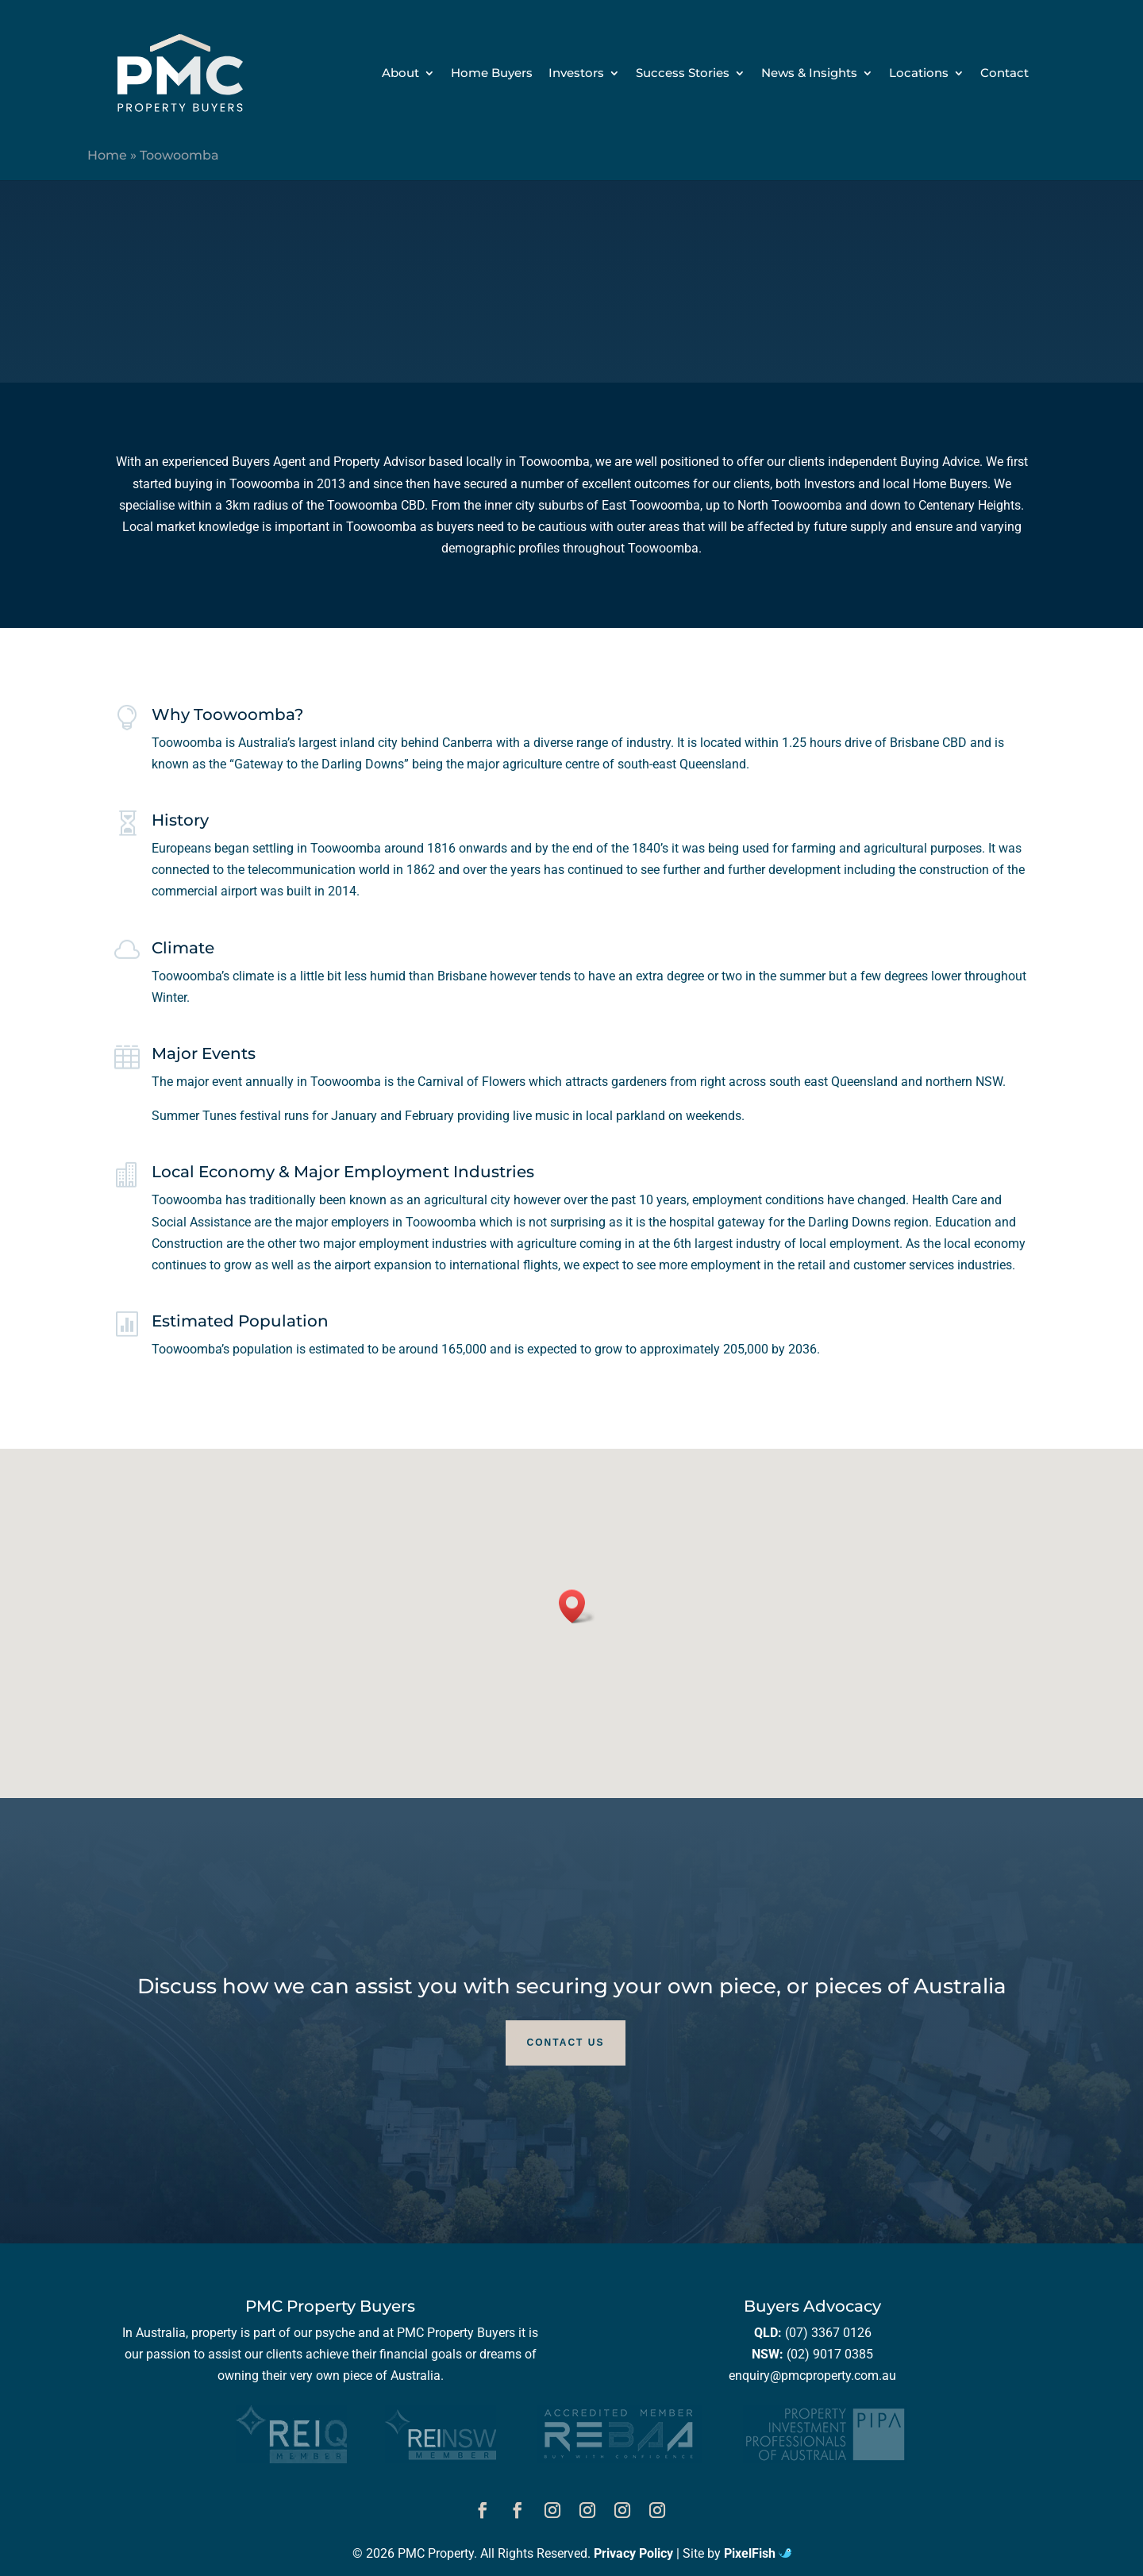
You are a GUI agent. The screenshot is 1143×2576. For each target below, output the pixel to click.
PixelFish (757, 2553)
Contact (1004, 73)
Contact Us (566, 2042)
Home (107, 155)
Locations (919, 73)
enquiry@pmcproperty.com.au (812, 2375)
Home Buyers (492, 73)
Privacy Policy (633, 2553)
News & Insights (809, 73)
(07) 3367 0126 (828, 2332)
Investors (576, 73)
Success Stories (682, 73)
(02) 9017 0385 (830, 2354)
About (400, 73)
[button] (577, 1606)
